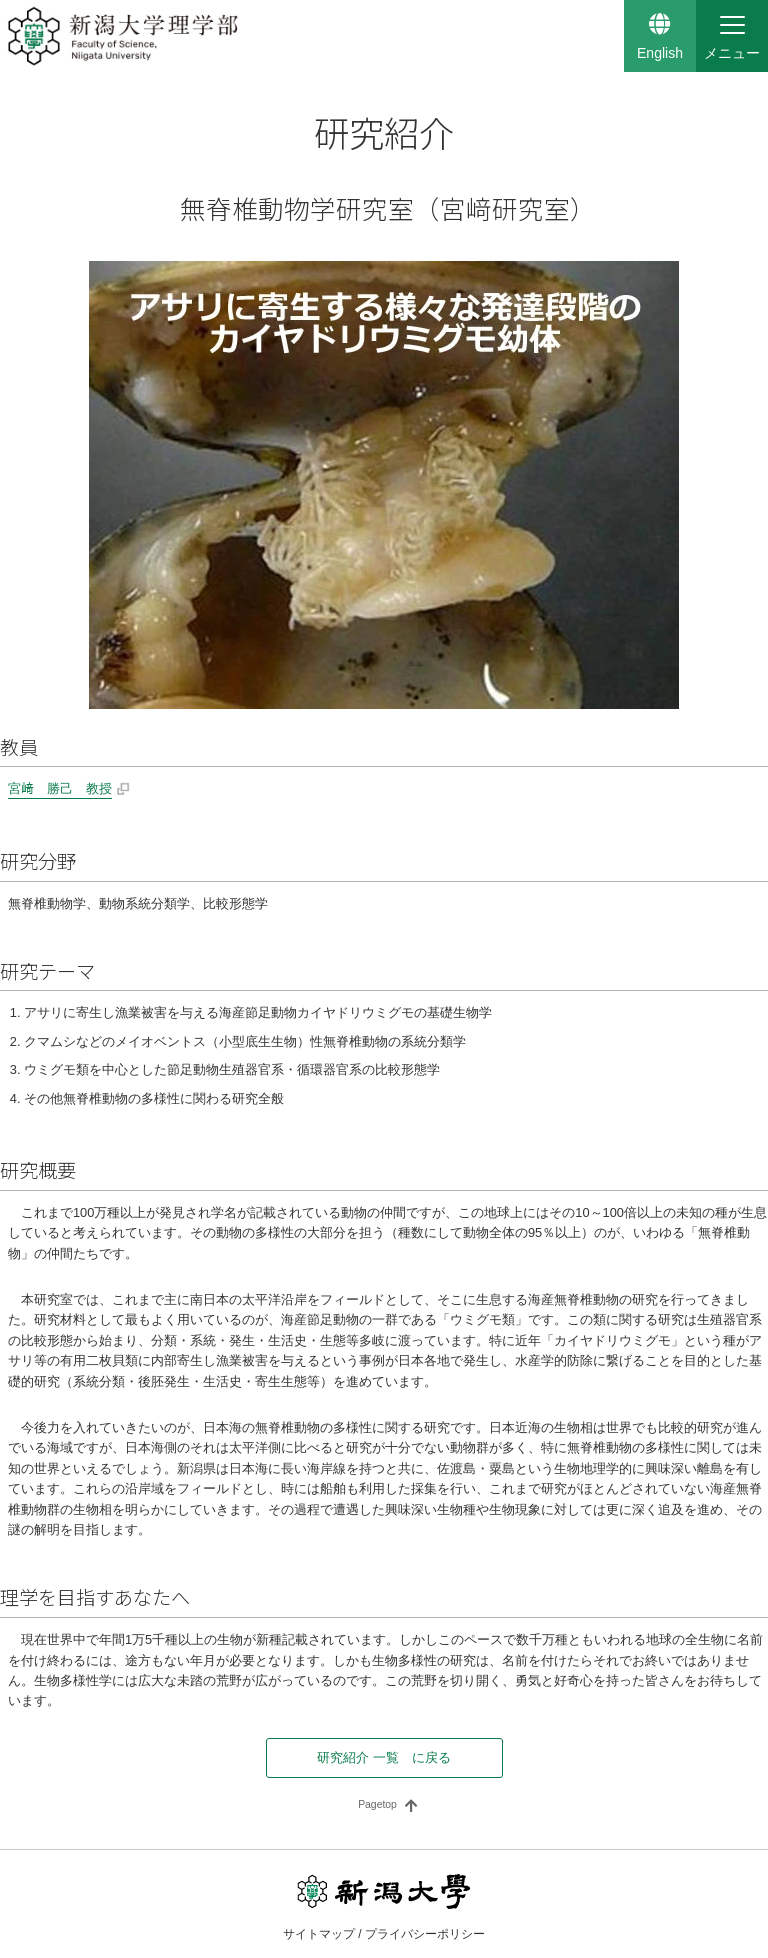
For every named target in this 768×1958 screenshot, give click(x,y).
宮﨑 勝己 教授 (60, 788)
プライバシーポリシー (425, 1934)
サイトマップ (319, 1934)
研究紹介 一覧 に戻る (384, 1757)
